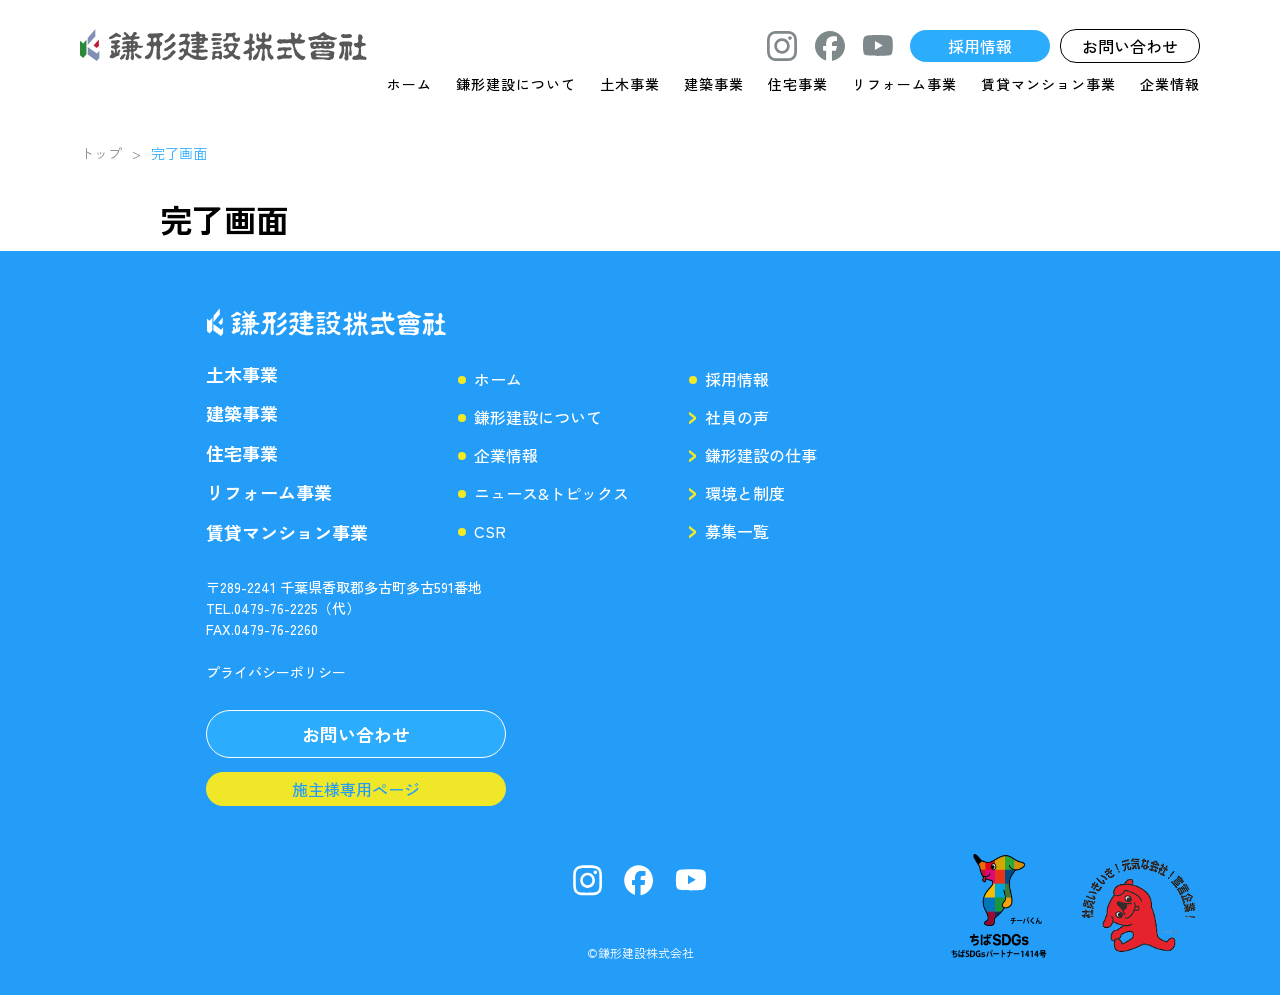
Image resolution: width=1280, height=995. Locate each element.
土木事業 (630, 84)
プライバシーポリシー (276, 672)
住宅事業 (798, 84)
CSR (490, 531)
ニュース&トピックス (551, 493)
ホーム (409, 84)
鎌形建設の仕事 (761, 455)
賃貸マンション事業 (1048, 84)
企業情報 (1170, 84)
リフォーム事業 (904, 84)
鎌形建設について (516, 84)
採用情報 (737, 379)
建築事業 (714, 84)
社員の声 (737, 417)
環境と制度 (745, 493)
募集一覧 (737, 531)
